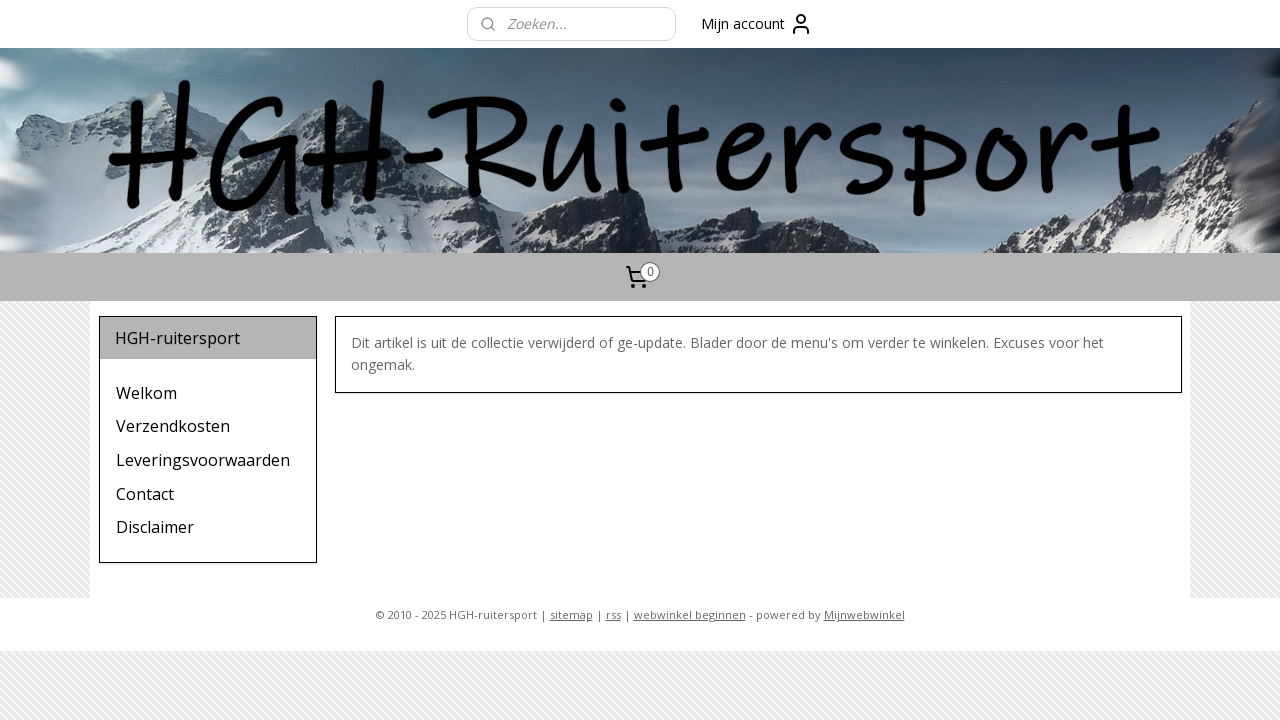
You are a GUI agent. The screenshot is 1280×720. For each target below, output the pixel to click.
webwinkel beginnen (690, 614)
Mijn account (757, 24)
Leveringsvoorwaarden (203, 460)
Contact (145, 494)
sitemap (571, 614)
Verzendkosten (173, 426)
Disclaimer (155, 527)
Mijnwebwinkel (864, 614)
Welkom (146, 393)
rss (613, 614)
